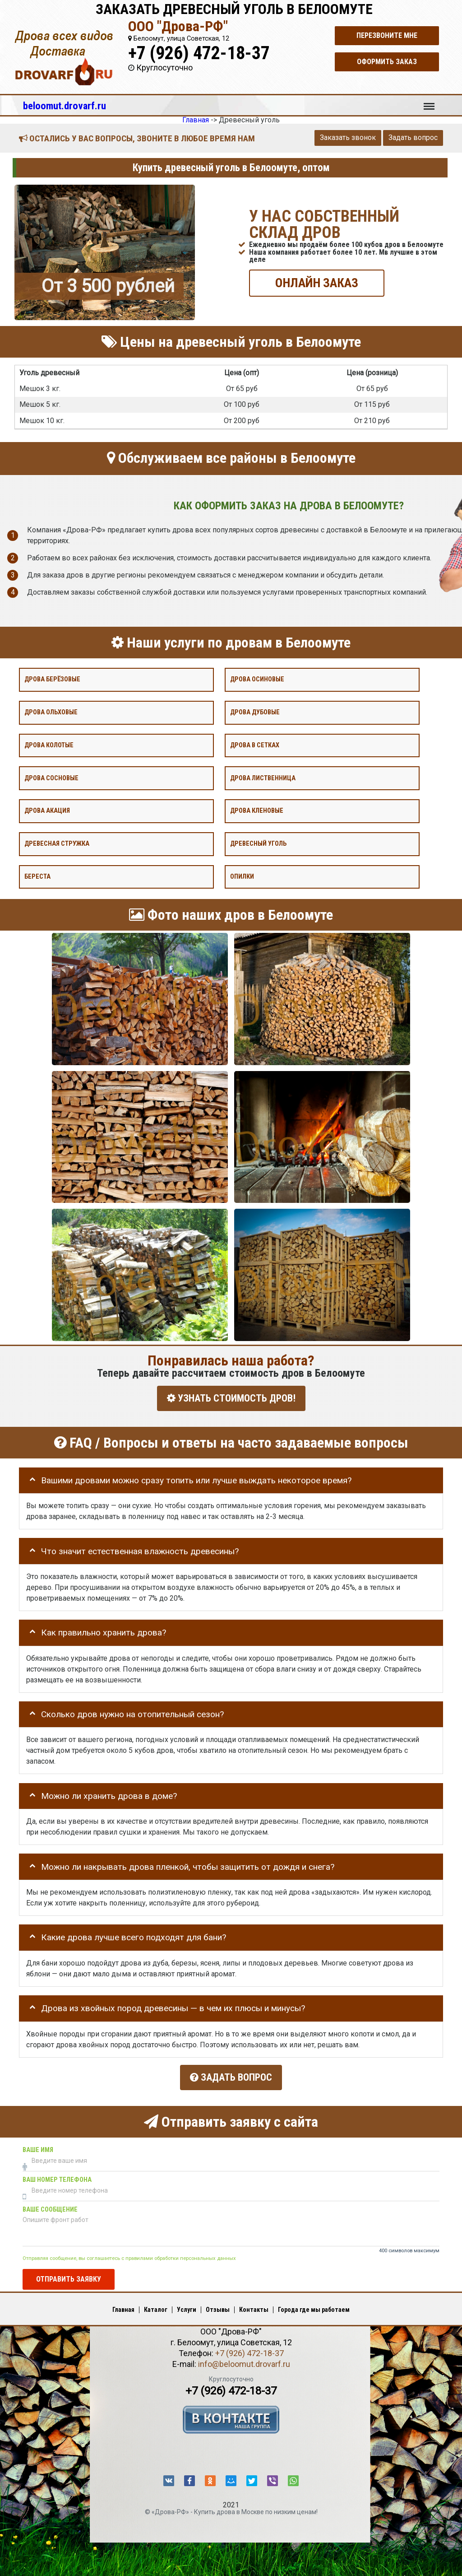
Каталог (155, 2306)
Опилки (242, 876)
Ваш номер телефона (57, 2176)
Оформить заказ (387, 61)
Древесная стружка (56, 844)
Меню (429, 102)
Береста (37, 876)
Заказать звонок (348, 137)
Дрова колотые (49, 745)
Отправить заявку (68, 2275)
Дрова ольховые (51, 712)
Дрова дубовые (255, 712)
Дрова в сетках (254, 745)
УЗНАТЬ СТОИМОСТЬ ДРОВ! (231, 1398)
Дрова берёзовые (52, 679)
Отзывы (218, 2306)
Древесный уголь (258, 844)
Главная (123, 2306)
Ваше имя (38, 2146)
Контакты (253, 2306)
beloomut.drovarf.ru (64, 106)
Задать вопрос (413, 137)
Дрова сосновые (51, 778)
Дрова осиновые (257, 679)
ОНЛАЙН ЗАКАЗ (316, 282)
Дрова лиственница (263, 778)
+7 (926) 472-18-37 (199, 53)
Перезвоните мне (386, 35)
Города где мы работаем (314, 2306)
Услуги (186, 2306)
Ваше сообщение (50, 2206)
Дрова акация (47, 811)
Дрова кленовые (256, 811)
